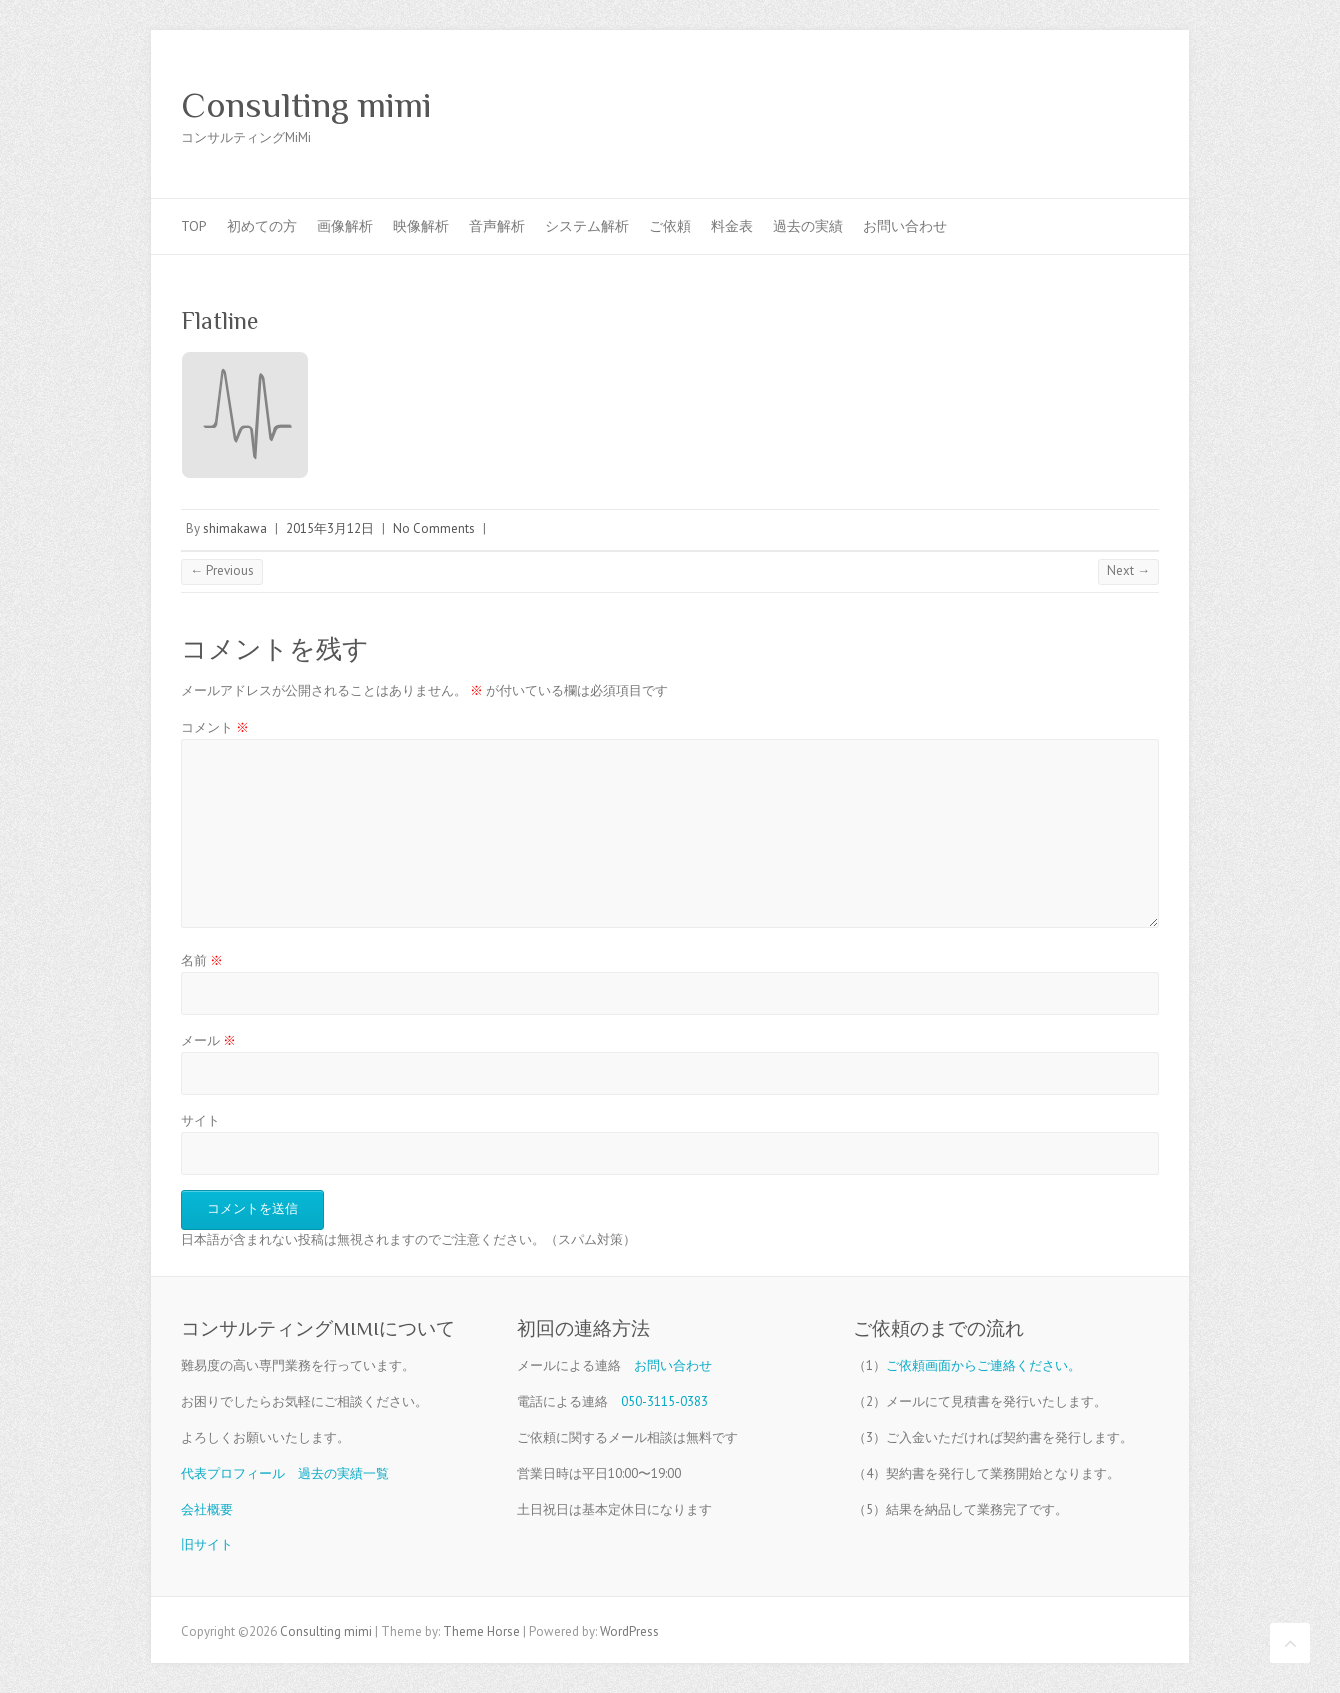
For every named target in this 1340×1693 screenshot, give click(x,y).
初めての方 (262, 226)
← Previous (222, 570)
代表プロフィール (233, 1473)
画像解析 (345, 226)
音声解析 (497, 226)
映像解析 (421, 226)
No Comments (434, 528)
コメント (215, 727)
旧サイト (207, 1544)
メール (208, 1040)
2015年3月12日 (330, 528)
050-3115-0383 (664, 1401)
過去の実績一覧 (343, 1473)
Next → (1128, 570)
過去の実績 (808, 226)
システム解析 (587, 226)
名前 (202, 960)
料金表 (732, 226)
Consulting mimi (306, 105)
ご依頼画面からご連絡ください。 (983, 1365)
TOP (194, 226)
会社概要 (207, 1509)
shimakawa (235, 528)
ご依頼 (670, 226)
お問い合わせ (905, 226)
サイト (200, 1120)
